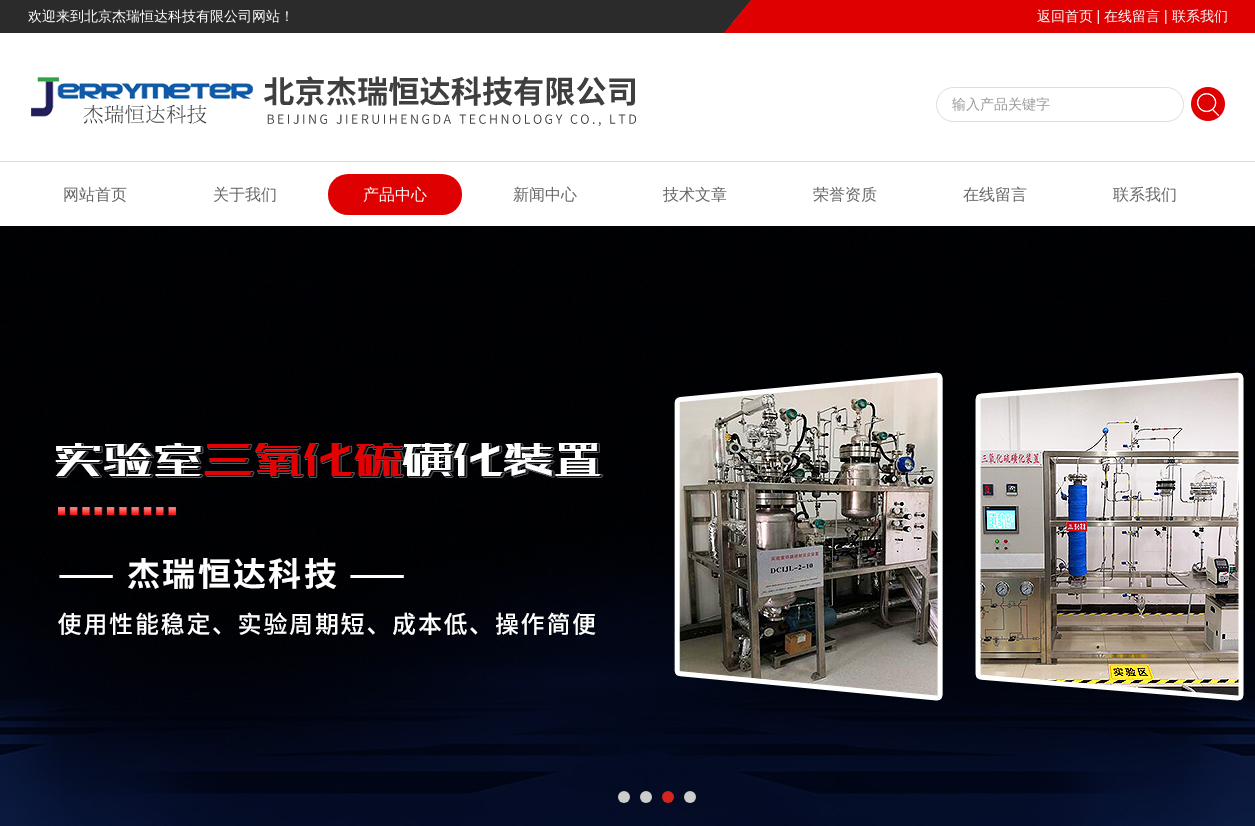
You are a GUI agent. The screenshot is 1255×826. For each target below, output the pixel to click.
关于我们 (245, 194)
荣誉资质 (845, 194)
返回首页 (1065, 16)
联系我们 (1200, 16)
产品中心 (395, 194)
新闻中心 (545, 194)
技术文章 (695, 194)
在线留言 (1132, 16)
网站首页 (95, 194)
